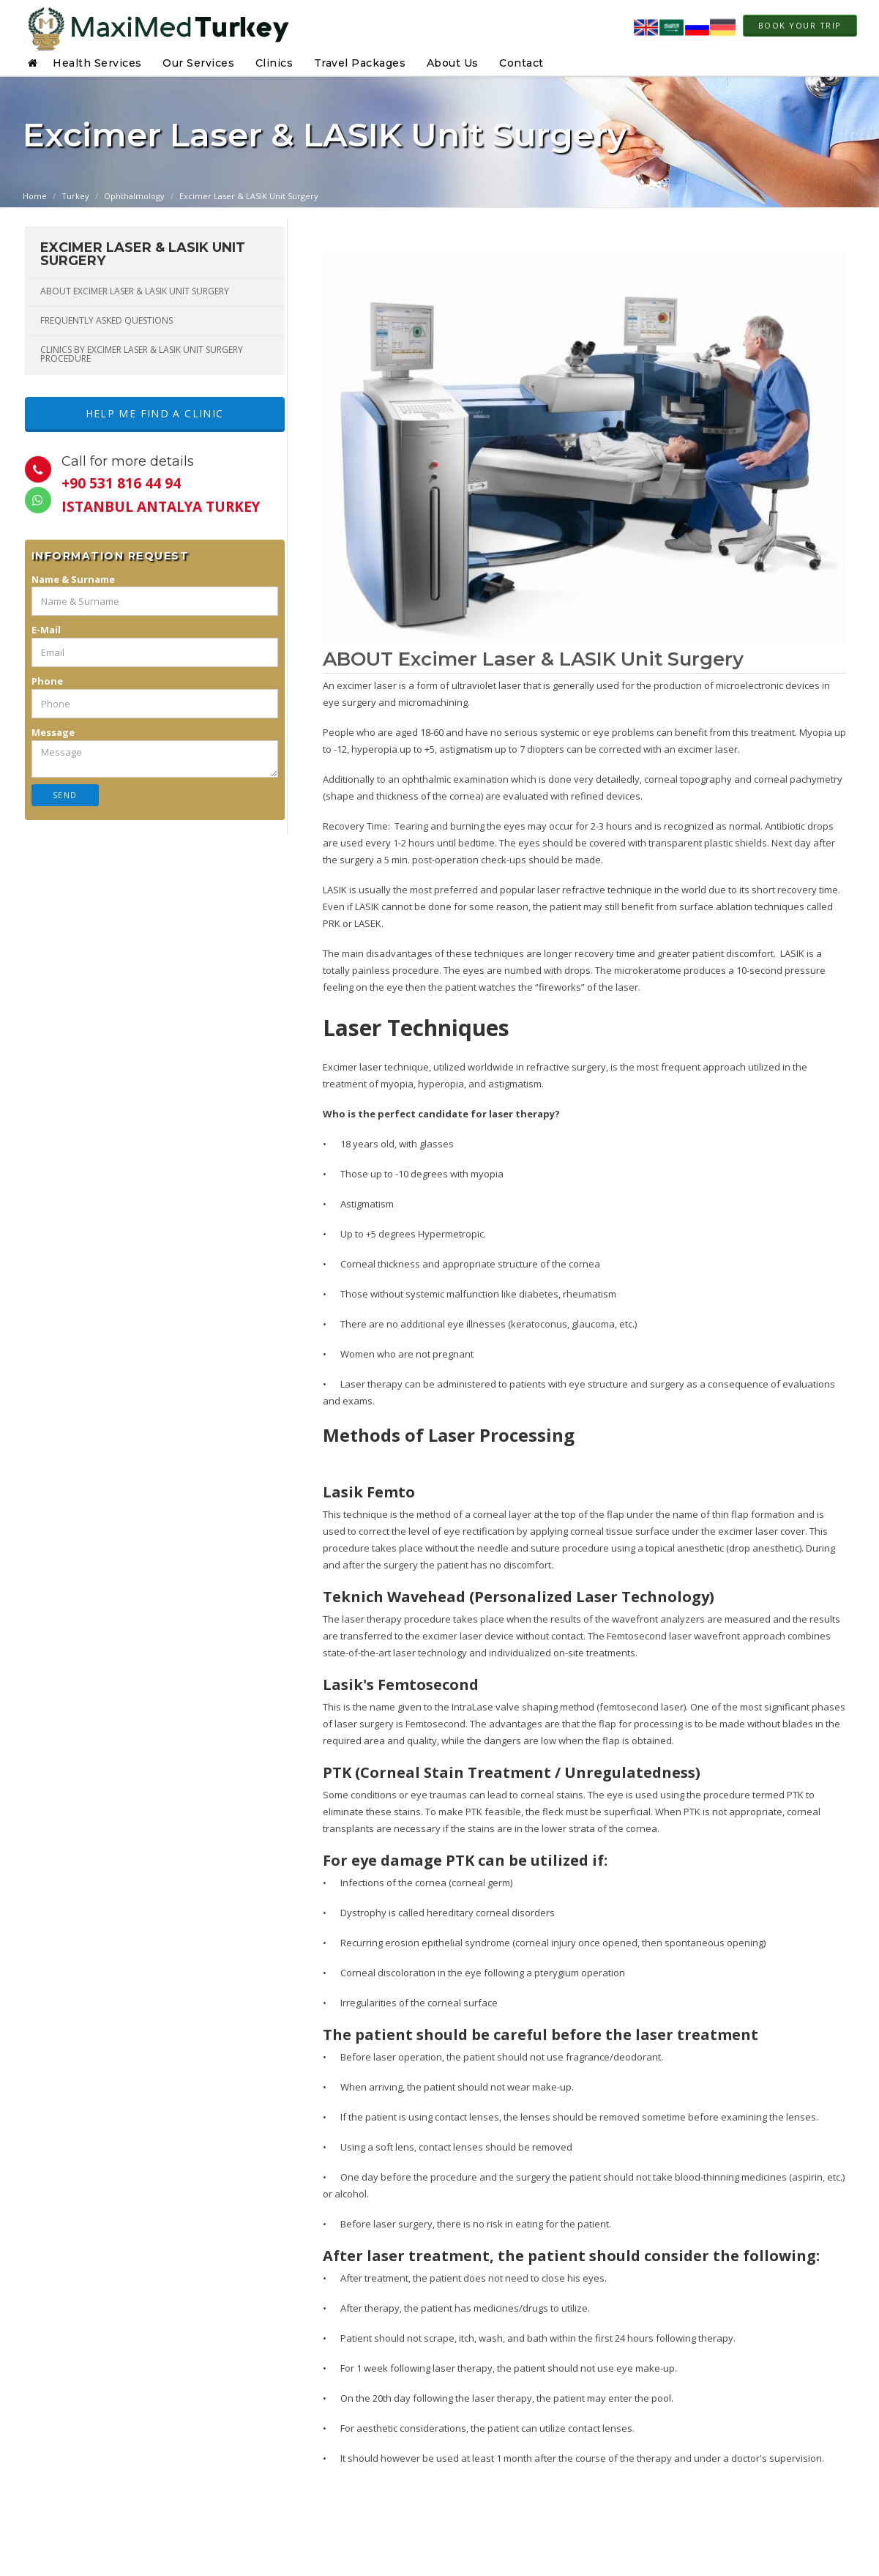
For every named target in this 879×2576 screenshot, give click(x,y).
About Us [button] (453, 63)
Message (53, 733)
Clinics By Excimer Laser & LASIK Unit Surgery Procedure (141, 354)
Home (35, 195)
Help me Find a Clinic (154, 414)
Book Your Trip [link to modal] (800, 25)
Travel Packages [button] (360, 63)
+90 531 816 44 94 (121, 484)
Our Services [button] (198, 63)
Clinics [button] (274, 63)
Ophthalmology (134, 195)
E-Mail (46, 631)
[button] (35, 63)
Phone (47, 682)
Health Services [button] (97, 63)
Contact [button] (521, 63)
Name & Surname (73, 580)
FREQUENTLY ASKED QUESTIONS (106, 320)
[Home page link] (156, 25)
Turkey (75, 195)
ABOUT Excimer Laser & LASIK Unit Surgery (134, 291)
